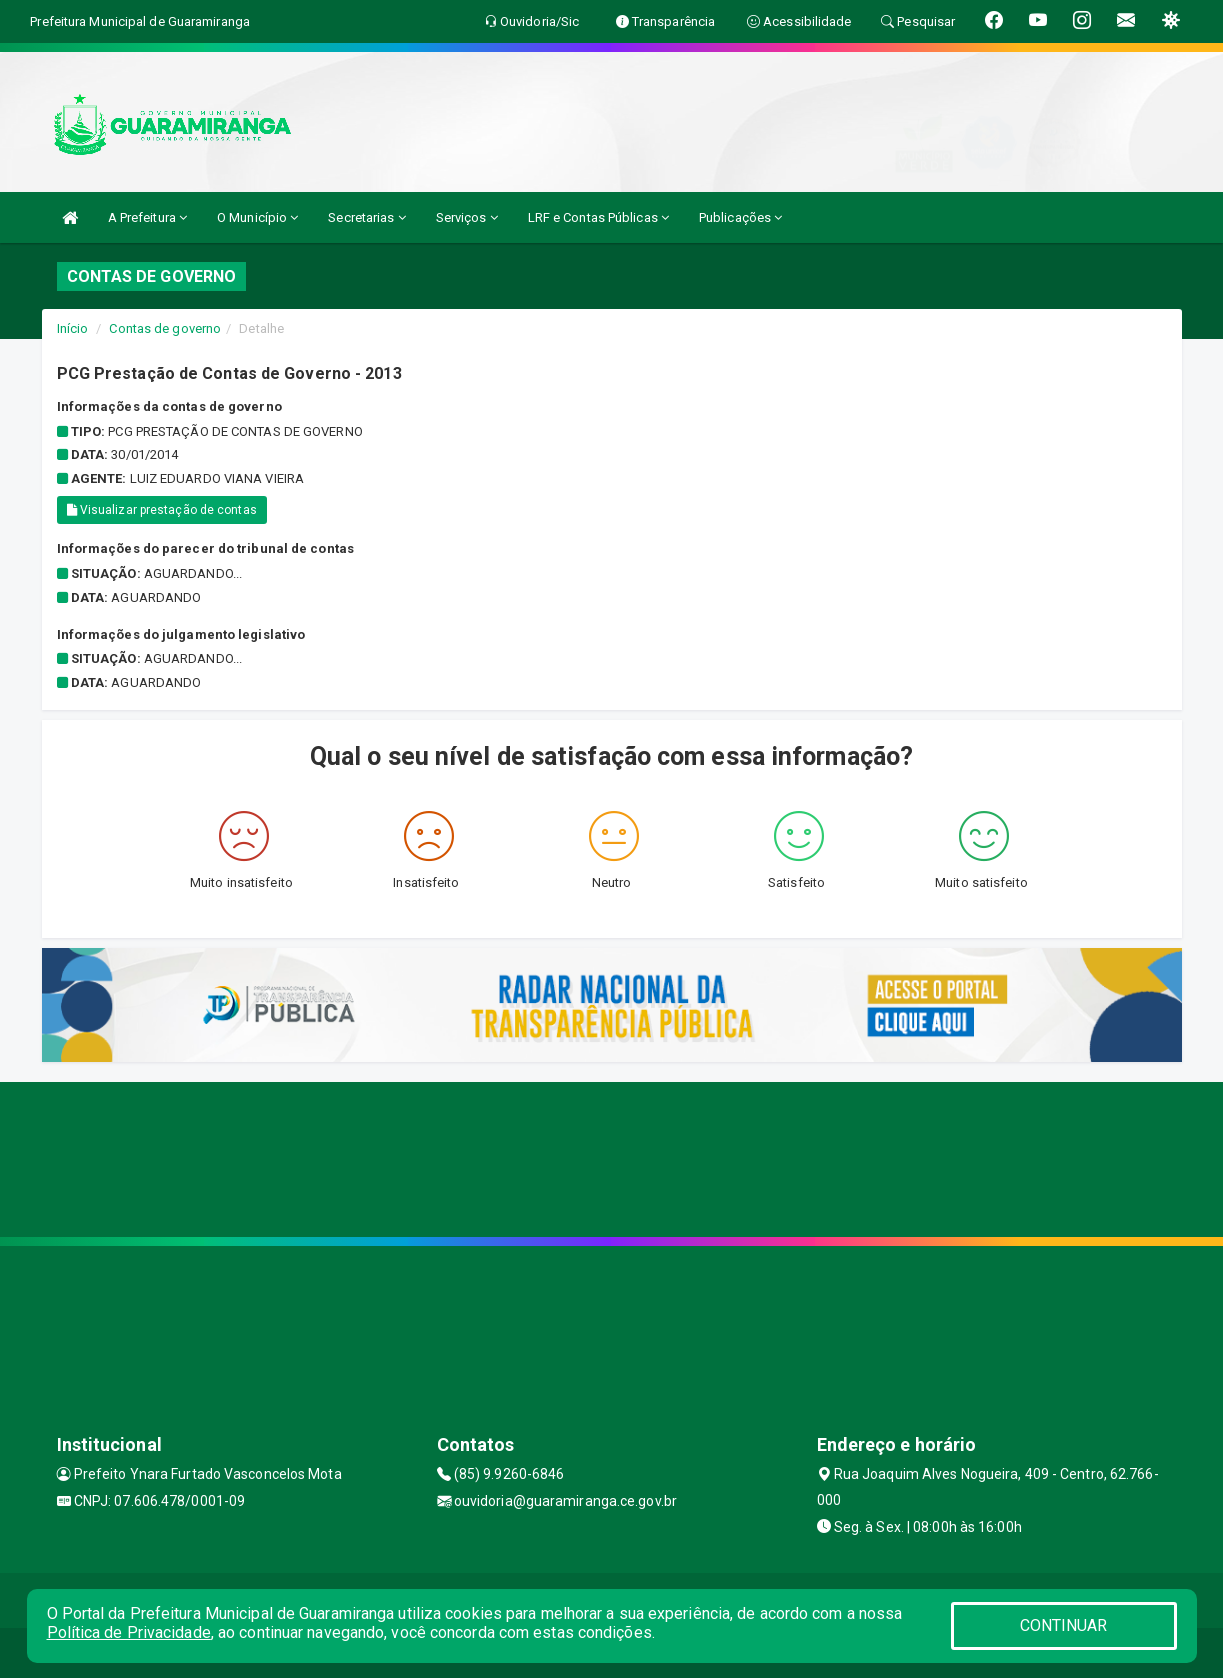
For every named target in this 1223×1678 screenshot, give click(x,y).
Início (73, 328)
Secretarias (366, 217)
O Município (257, 217)
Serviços (467, 217)
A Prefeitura (147, 217)
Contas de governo (165, 328)
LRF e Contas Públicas (598, 217)
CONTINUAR (1064, 1625)
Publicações (740, 217)
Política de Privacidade (129, 1632)
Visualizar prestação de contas (162, 510)
